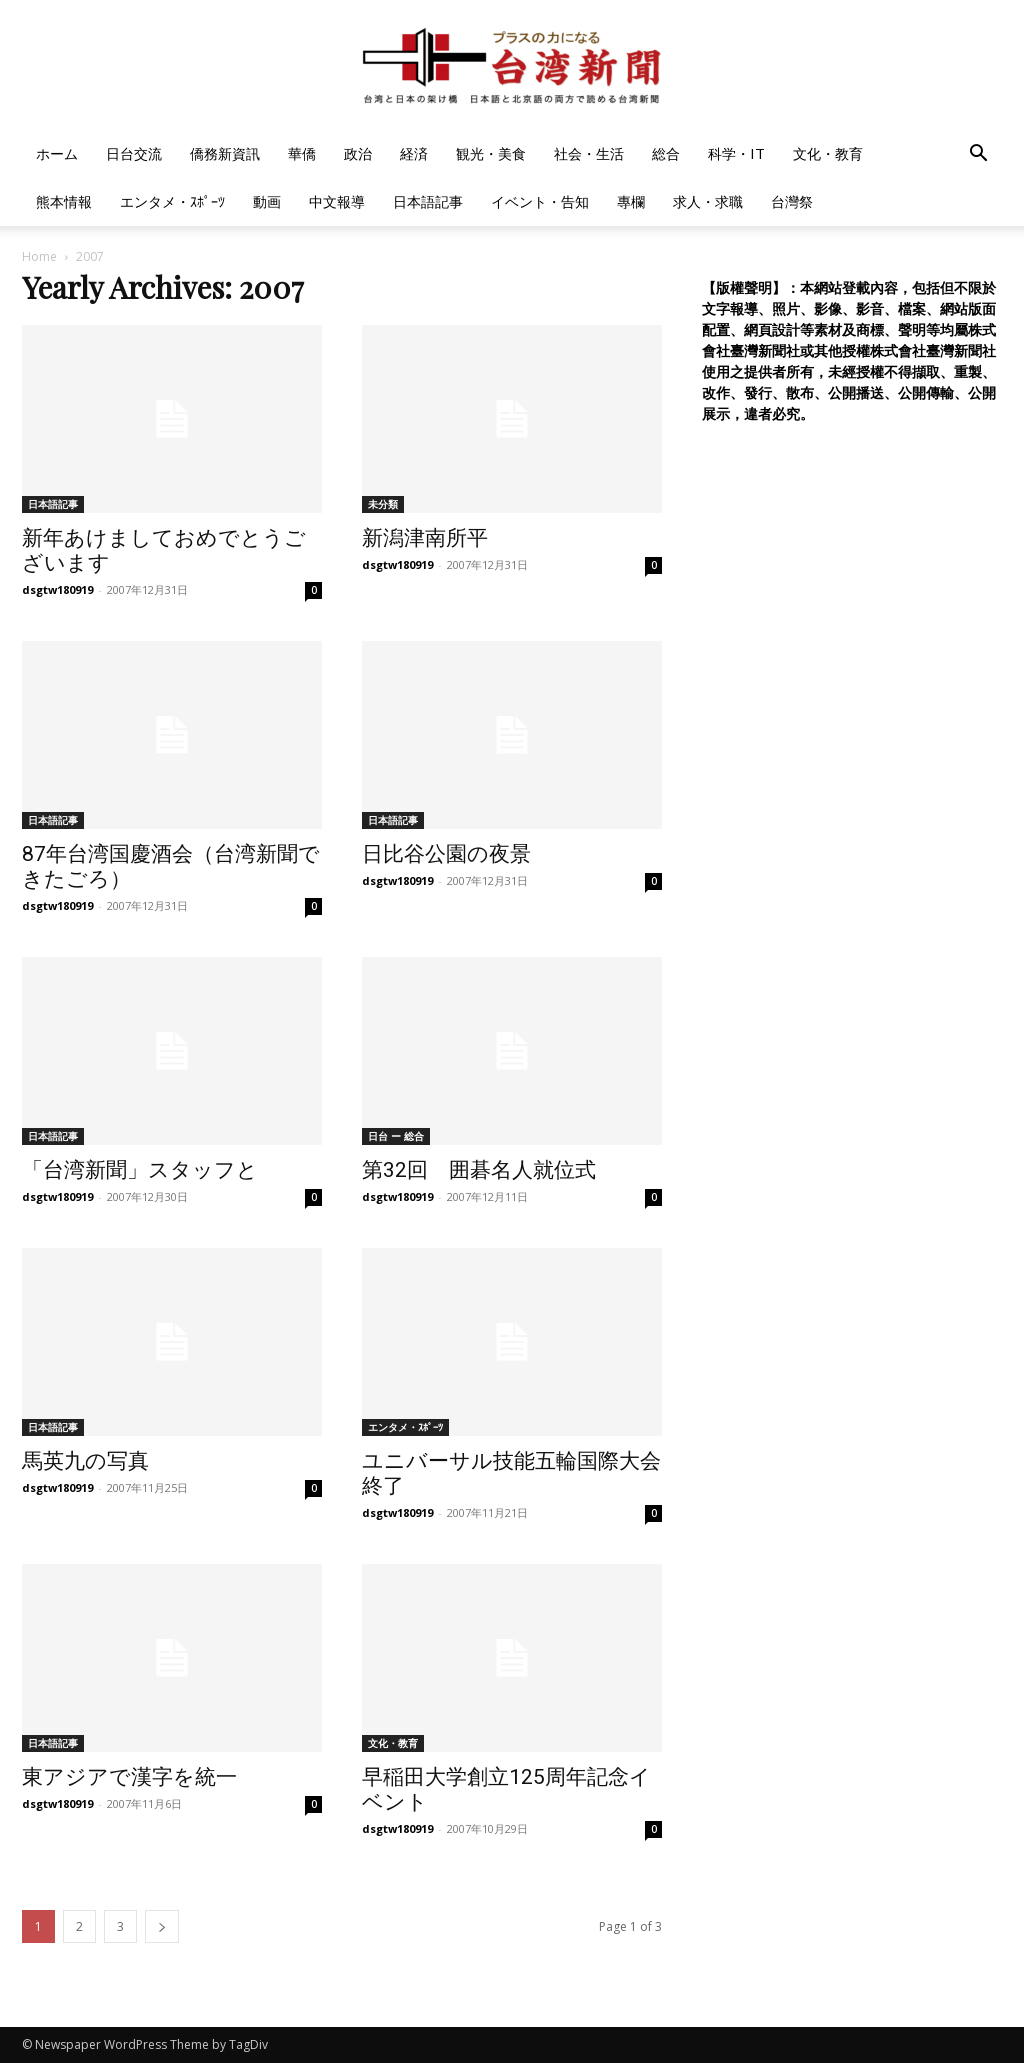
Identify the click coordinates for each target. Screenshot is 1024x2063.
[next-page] (162, 1926)
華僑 (302, 153)
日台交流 (134, 153)
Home (39, 256)
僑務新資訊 (225, 153)
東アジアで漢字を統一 (129, 1777)
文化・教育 (828, 153)
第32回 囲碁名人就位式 (479, 1170)
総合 (666, 153)
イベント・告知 (540, 201)
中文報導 (337, 201)
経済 (414, 153)
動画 (267, 201)
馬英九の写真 (85, 1461)
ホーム (57, 153)
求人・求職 (708, 201)
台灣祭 (792, 201)
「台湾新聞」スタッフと (140, 1170)
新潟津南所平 (425, 538)
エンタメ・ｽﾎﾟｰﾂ (172, 201)
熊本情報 (64, 201)
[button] (978, 155)
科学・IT (736, 153)
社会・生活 (589, 153)
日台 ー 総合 (396, 1136)
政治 (358, 153)
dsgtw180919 (57, 589)
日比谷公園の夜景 (446, 854)
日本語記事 (428, 201)
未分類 (383, 504)
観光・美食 (491, 153)
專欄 (631, 201)
